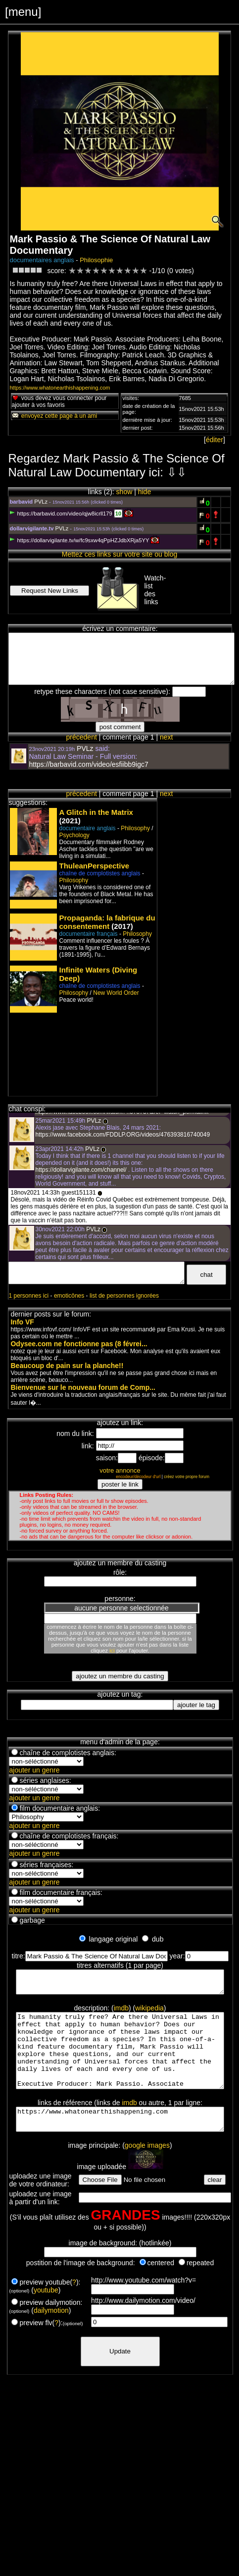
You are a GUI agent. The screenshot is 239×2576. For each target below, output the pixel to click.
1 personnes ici (28, 1295)
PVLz (41, 502)
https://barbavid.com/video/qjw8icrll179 (60, 513)
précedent (81, 737)
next (166, 737)
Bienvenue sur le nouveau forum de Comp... (82, 1387)
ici (112, 1651)
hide (144, 492)
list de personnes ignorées (124, 1295)
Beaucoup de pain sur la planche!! (66, 1366)
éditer (214, 440)
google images (147, 2169)
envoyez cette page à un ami (54, 415)
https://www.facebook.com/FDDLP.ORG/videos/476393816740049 (122, 1134)
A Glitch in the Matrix (96, 812)
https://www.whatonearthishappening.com (59, 388)
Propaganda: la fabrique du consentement (107, 922)
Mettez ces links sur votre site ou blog (119, 554)
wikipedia (149, 2012)
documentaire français (88, 933)
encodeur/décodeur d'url (138, 1476)
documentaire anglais (87, 828)
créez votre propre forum (186, 1476)
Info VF (22, 1322)
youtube (46, 2314)
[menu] (23, 11)
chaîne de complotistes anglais (99, 873)
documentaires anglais (41, 260)
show (124, 492)
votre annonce (119, 1470)
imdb (121, 2012)
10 (118, 513)
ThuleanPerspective (94, 865)
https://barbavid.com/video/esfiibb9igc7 (88, 764)
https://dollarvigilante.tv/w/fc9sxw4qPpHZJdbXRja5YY (79, 540)
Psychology (74, 835)
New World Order (116, 992)
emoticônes (69, 1295)
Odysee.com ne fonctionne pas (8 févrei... (78, 1344)
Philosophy (135, 828)
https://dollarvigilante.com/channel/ (81, 1169)
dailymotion (51, 2334)
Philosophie (96, 260)
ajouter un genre (34, 1770)
